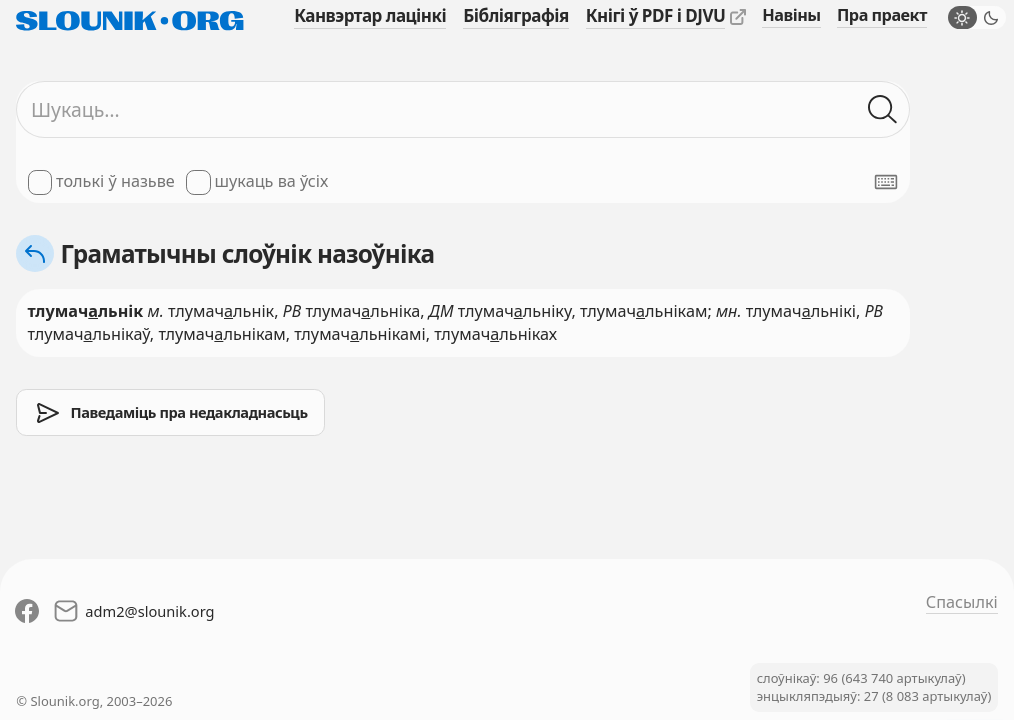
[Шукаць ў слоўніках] (883, 109)
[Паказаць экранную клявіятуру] (886, 182)
